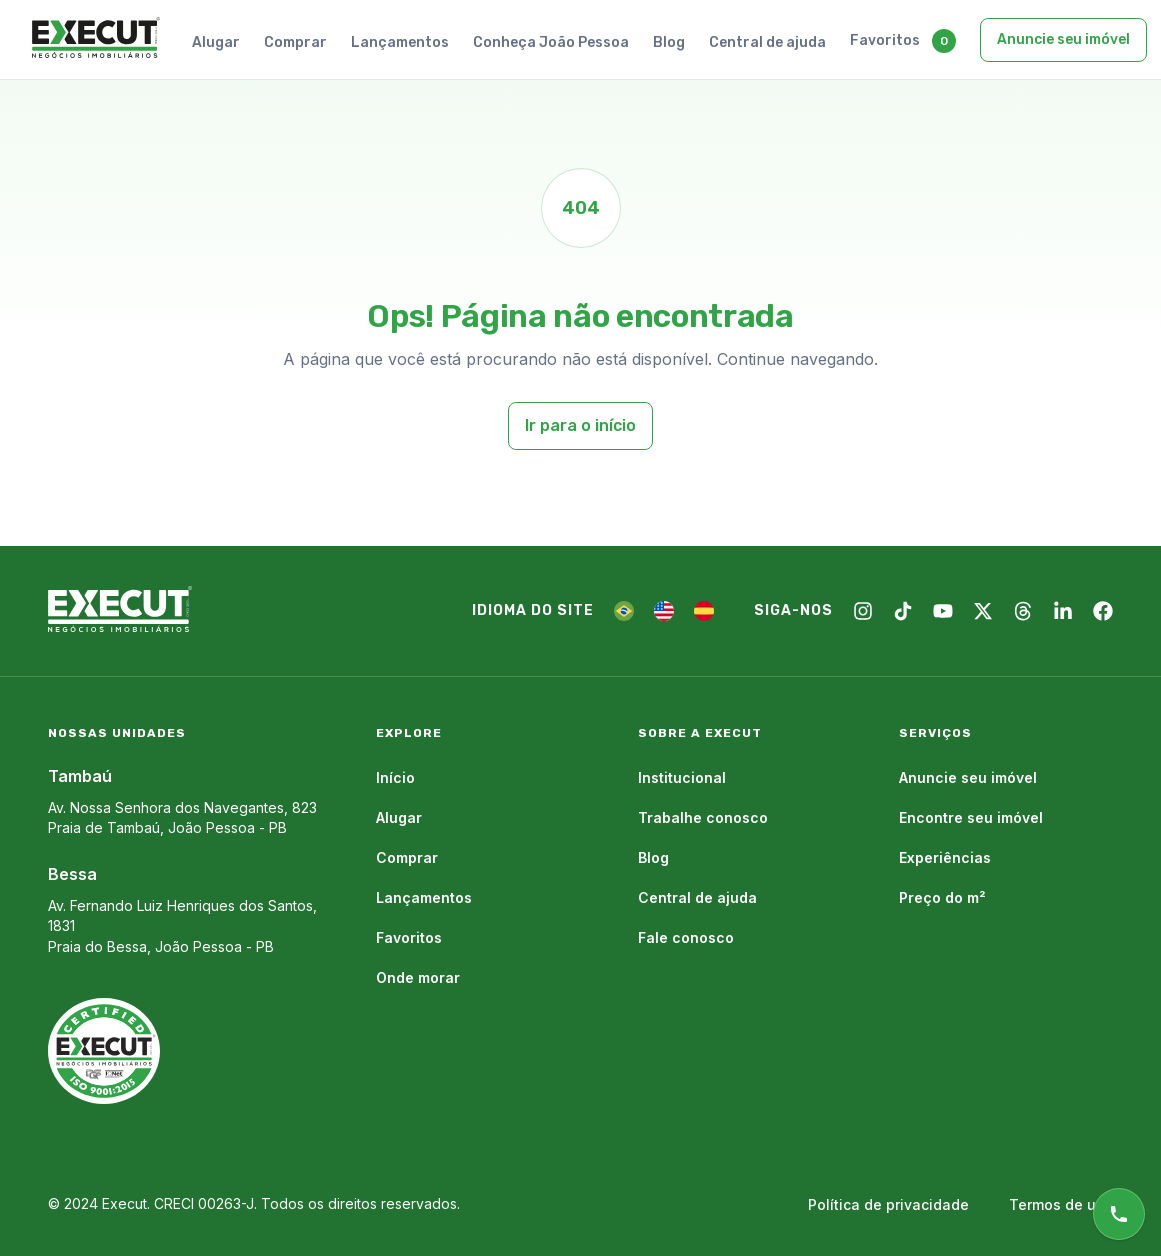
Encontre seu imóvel (971, 817)
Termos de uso (1061, 1204)
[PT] (624, 611)
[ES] (704, 611)
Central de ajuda (767, 42)
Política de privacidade (888, 1204)
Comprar (295, 42)
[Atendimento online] (1119, 1214)
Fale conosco (686, 937)
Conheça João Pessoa (551, 42)
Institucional (682, 777)
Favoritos (885, 40)
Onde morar (418, 977)
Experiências (945, 857)
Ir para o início (580, 425)
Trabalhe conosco (703, 817)
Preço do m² (942, 897)
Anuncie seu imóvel (1063, 39)
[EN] (664, 611)
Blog (669, 42)
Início (395, 777)
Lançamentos (400, 42)
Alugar (216, 42)
